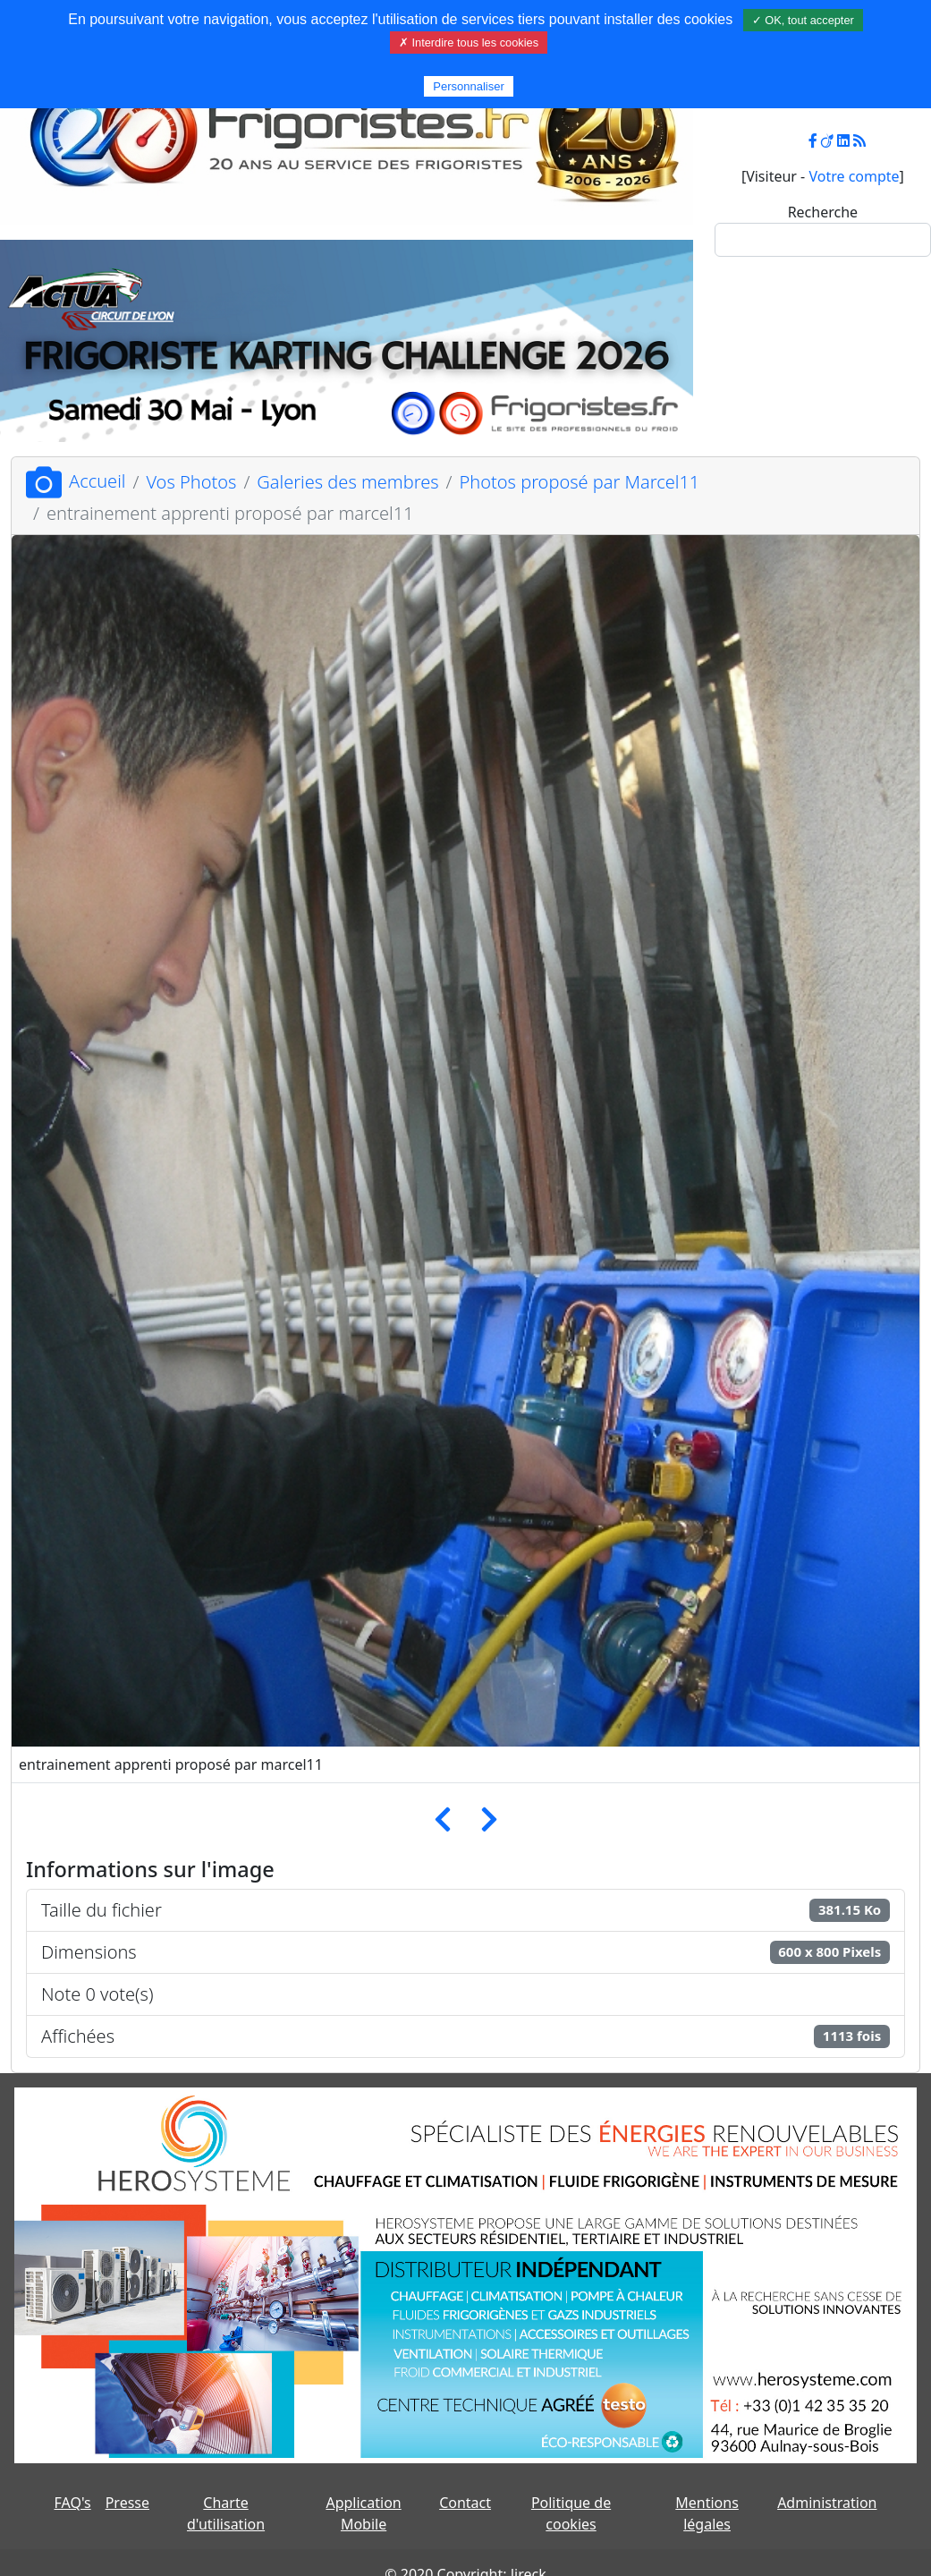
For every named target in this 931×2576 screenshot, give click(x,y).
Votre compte (853, 176)
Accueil (75, 481)
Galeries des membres (347, 482)
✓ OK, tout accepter (803, 20)
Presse (127, 2502)
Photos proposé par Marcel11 (580, 482)
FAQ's (73, 2502)
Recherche (823, 212)
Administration (826, 2502)
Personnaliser (468, 86)
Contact (465, 2502)
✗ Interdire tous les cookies (468, 42)
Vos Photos (191, 482)
